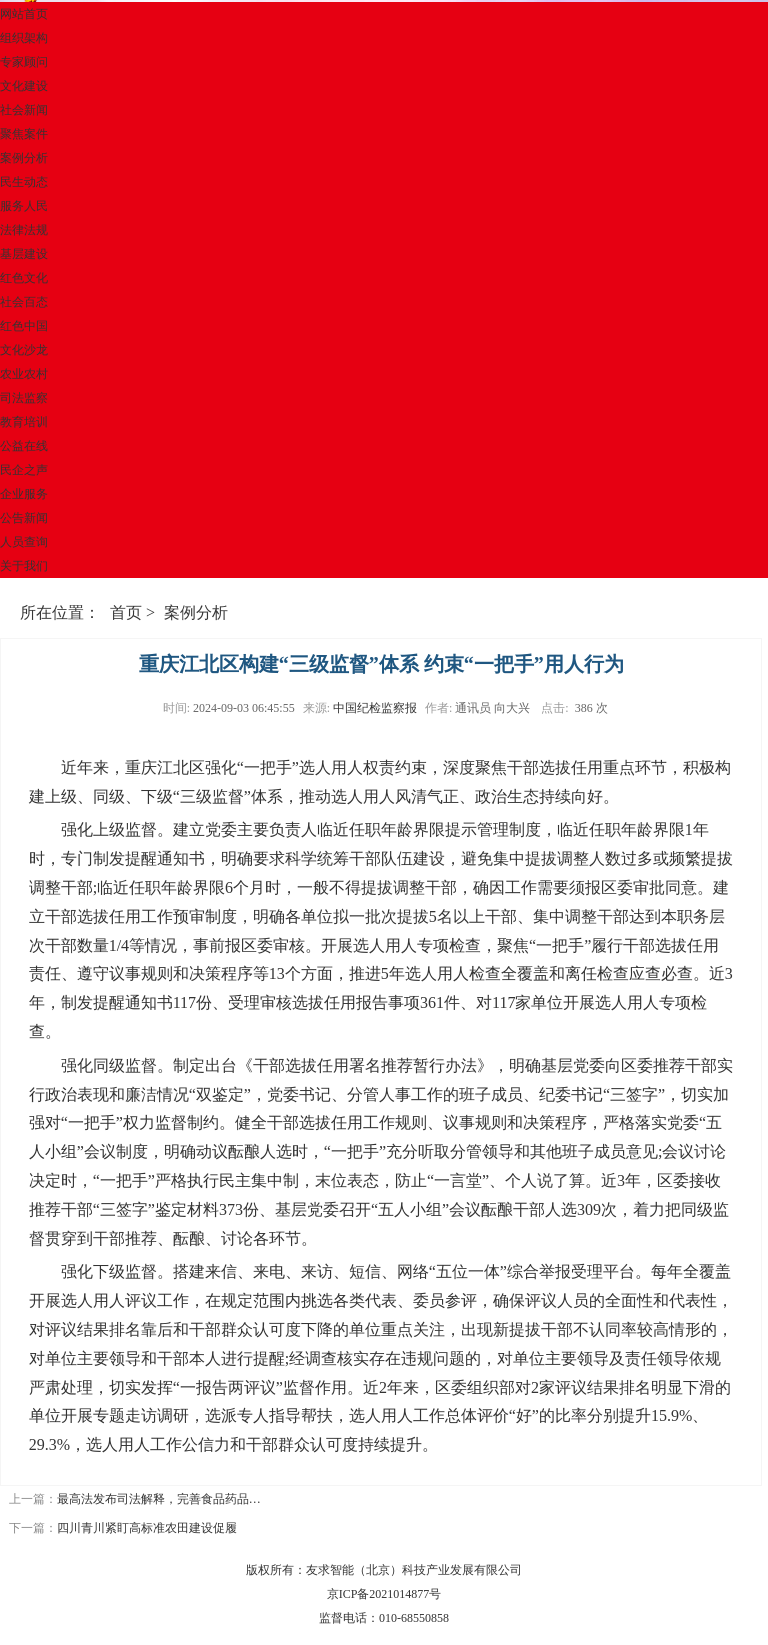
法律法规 (24, 230)
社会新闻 (24, 110)
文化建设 (24, 86)
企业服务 (24, 494)
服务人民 (24, 206)
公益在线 (24, 446)
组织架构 (24, 38)
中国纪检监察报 (375, 708)
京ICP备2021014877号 (384, 1594)
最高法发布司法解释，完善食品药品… (159, 1499)
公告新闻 (24, 518)
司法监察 (24, 398)
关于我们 (24, 566)
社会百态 (24, 302)
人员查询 (24, 542)
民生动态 (24, 182)
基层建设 (24, 254)
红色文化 (24, 278)
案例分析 (24, 158)
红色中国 (24, 326)
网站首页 (24, 14)
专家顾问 (24, 62)
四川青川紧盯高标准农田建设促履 (147, 1528)
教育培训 (24, 422)
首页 (126, 612)
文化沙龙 (24, 350)
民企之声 (24, 470)
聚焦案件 (24, 134)
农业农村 (24, 374)
